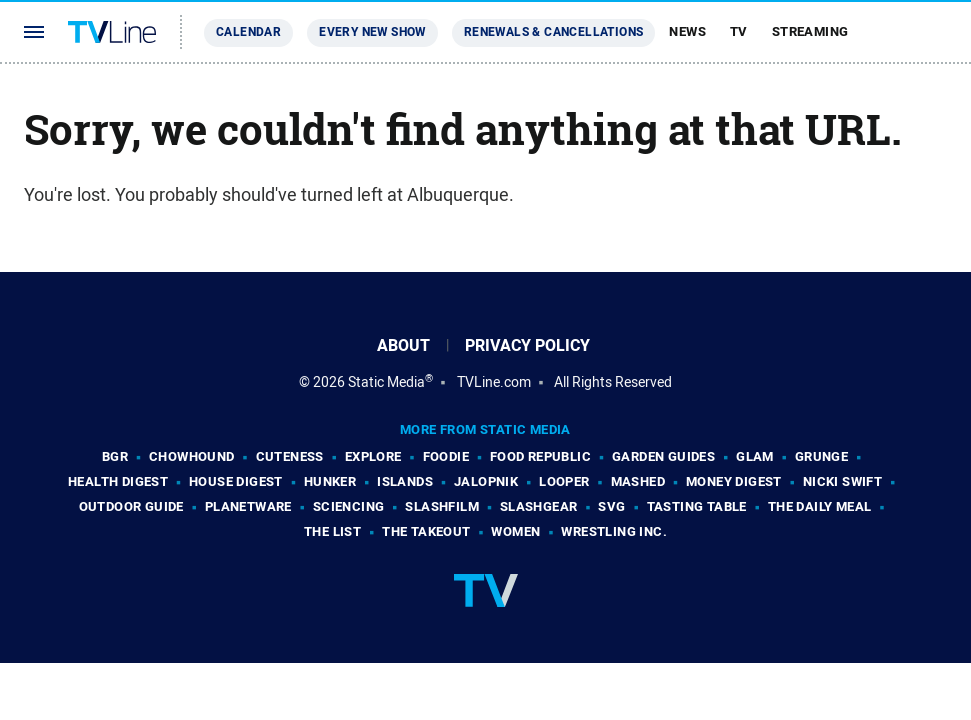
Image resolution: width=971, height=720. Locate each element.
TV (739, 31)
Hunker (330, 481)
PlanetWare (248, 506)
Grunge (821, 456)
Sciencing (349, 506)
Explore (373, 456)
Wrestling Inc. (614, 531)
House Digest (236, 481)
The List (332, 531)
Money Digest (734, 481)
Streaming (810, 31)
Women (515, 531)
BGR (115, 456)
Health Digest (118, 481)
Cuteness (290, 456)
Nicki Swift (842, 481)
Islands (405, 481)
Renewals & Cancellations (554, 32)
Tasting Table (697, 506)
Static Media (386, 382)
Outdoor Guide (131, 506)
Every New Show (372, 32)
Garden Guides (663, 456)
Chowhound (192, 456)
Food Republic (540, 456)
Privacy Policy (527, 345)
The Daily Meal (820, 506)
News (687, 31)
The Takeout (426, 531)
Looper (564, 481)
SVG (611, 506)
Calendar (248, 32)
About (403, 345)
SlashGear (539, 506)
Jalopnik (486, 481)
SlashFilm (442, 506)
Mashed (638, 481)
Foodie (446, 456)
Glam (755, 456)
